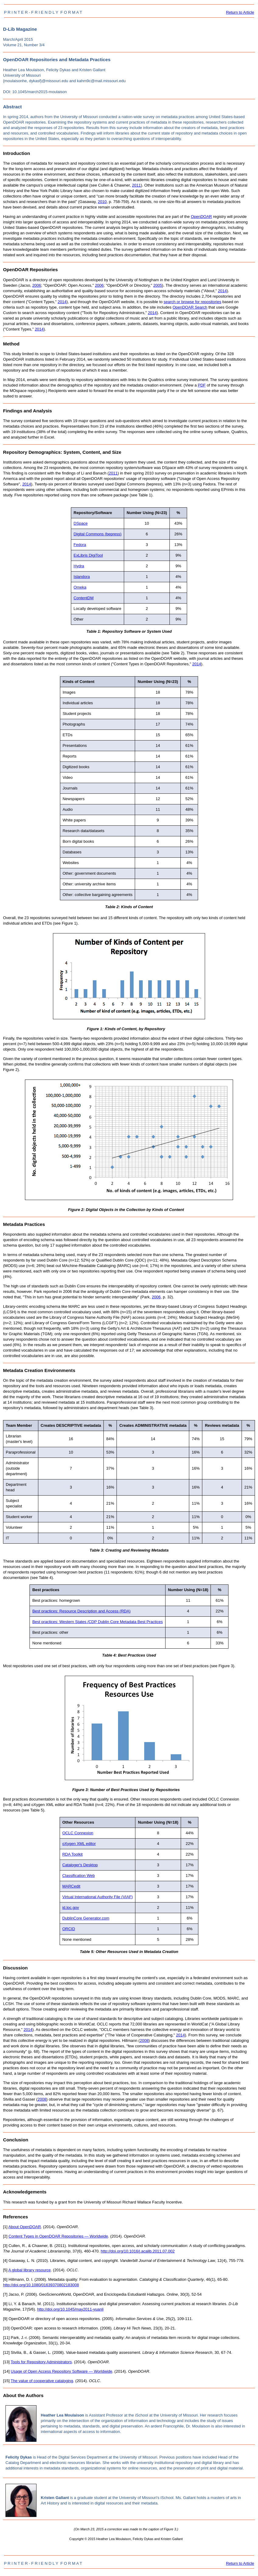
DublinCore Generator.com (86, 1918)
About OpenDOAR (24, 2226)
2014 (222, 291)
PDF (202, 385)
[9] (5, 2318)
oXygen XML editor (79, 1843)
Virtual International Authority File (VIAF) (97, 1897)
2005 (157, 285)
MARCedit (71, 1886)
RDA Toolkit (72, 1854)
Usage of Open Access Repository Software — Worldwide (61, 2371)
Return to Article (240, 12)
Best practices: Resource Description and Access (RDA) (81, 1611)
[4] (5, 2260)
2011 (136, 185)
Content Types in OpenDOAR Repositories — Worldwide (58, 2236)
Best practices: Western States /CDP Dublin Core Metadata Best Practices (97, 1621)
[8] (5, 2303)
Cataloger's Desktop (80, 1865)
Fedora (80, 544)
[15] (6, 2380)
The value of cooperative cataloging (42, 2380)
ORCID (68, 1929)
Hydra (79, 566)
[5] (5, 2270)
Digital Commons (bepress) (98, 534)
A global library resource (29, 2270)
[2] (5, 2236)
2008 (144, 2040)
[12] (6, 2352)
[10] (6, 2328)
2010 (102, 201)
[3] (5, 2245)
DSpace (81, 523)
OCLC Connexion (77, 1833)
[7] (5, 2294)
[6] (5, 2279)
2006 (36, 285)
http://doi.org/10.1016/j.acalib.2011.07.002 (138, 2251)
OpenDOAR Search (190, 307)
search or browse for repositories (192, 301)
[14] (6, 2371)
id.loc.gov (70, 1907)
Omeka (80, 587)
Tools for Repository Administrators (41, 2362)
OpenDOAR (201, 216)
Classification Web (78, 1875)
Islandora (82, 576)
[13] (6, 2362)
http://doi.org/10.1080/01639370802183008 (41, 2285)
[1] (5, 2226)
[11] (6, 2337)
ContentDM (84, 598)
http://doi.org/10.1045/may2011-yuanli (70, 2309)
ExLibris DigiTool (88, 555)
